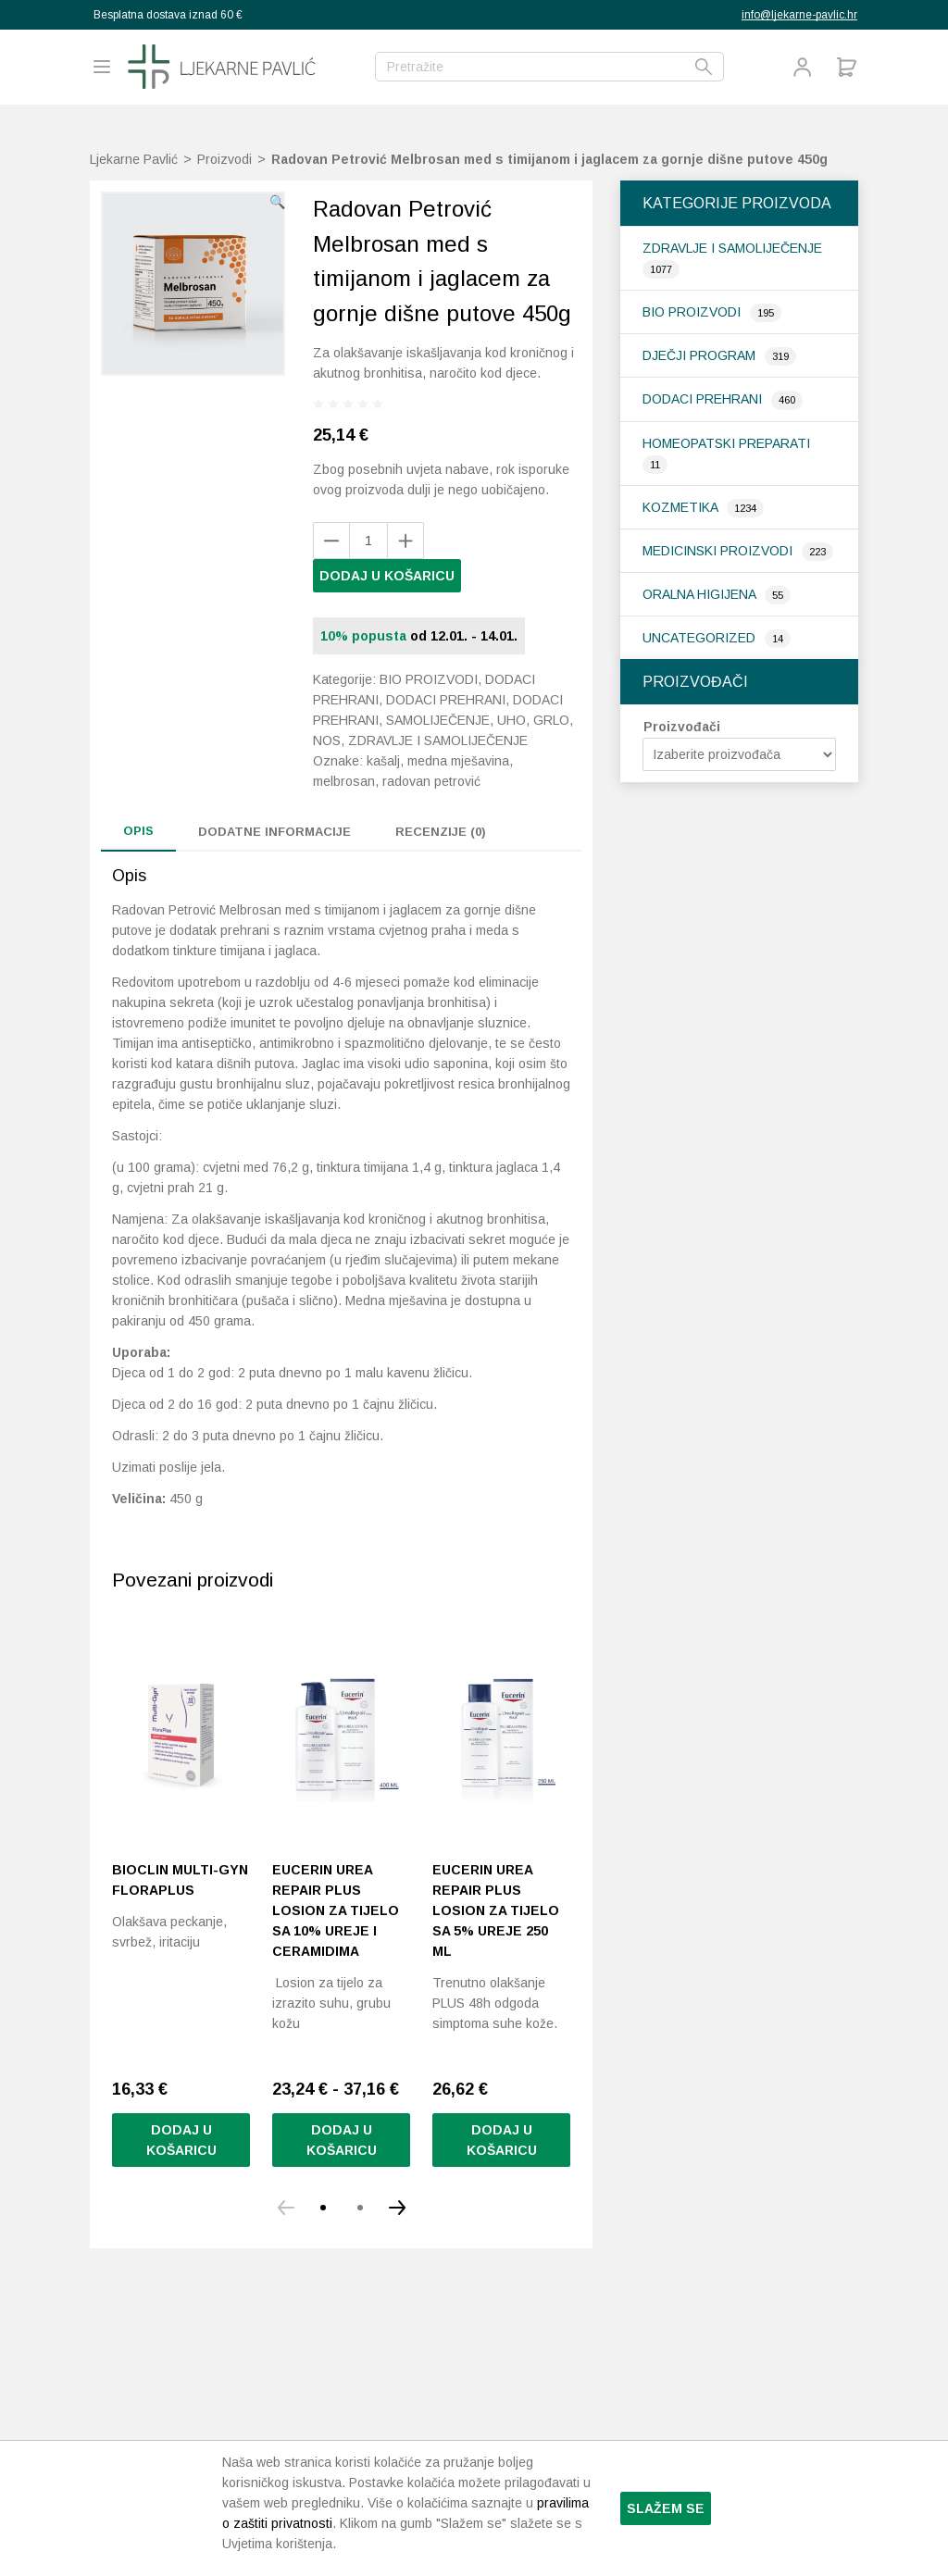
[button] (277, 202)
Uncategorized (700, 637)
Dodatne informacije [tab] (274, 832)
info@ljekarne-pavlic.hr (799, 14)
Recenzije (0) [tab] (440, 832)
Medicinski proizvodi (719, 550)
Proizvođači (681, 726)
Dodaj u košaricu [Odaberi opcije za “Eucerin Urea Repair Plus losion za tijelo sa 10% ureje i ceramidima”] (341, 2140)
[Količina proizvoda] (368, 540)
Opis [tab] (138, 831)
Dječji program (700, 355)
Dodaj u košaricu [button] (181, 2140)
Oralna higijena (700, 594)
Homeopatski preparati (726, 443)
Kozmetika (681, 507)
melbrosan (344, 781)
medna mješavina (458, 760)
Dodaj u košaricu (387, 575)
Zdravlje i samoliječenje (732, 248)
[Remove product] (405, 540)
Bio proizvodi (693, 312)
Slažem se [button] (666, 2508)
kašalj (383, 760)
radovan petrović (431, 781)
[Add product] (331, 540)
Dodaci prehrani (704, 399)
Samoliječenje (438, 720)
